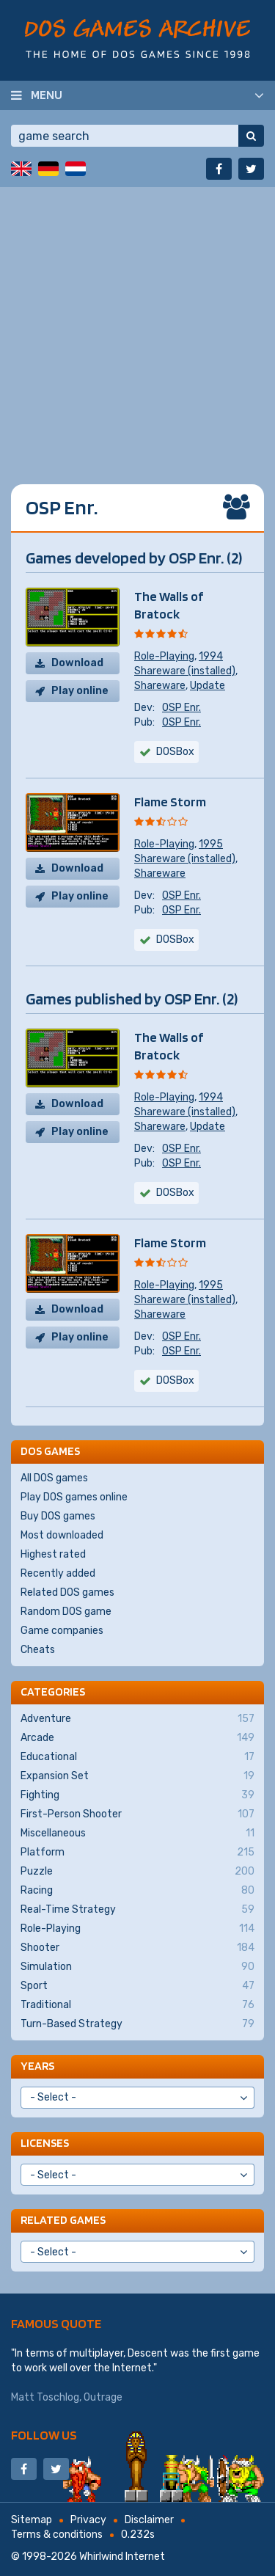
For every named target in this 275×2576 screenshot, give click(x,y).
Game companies (62, 1630)
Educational (137, 1757)
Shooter (137, 1948)
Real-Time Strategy (137, 1909)
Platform (137, 1852)
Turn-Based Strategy (137, 2024)
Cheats (38, 1649)
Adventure (137, 1719)
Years (37, 2066)
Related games (63, 2220)
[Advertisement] (137, 324)
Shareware (160, 685)
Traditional (137, 2005)
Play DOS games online (74, 1497)
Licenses (45, 2143)
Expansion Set (137, 1776)
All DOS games (54, 1478)
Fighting (137, 1795)
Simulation (137, 1967)
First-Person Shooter (137, 1814)
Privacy (88, 2520)
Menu (46, 94)
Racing (137, 1890)
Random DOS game (66, 1611)
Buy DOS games (58, 1516)
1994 (211, 656)
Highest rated (53, 1554)
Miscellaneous (137, 1833)
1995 (211, 844)
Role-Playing (164, 656)
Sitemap (31, 2520)
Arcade (137, 1738)
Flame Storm (170, 801)
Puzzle (137, 1871)
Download (77, 663)
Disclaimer (149, 2520)
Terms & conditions (57, 2534)
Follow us (44, 2434)
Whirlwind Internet (122, 2556)
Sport (137, 1986)
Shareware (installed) (184, 671)
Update (207, 685)
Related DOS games (67, 1592)
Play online (80, 691)
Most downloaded (62, 1535)
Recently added (58, 1573)
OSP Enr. (181, 707)
